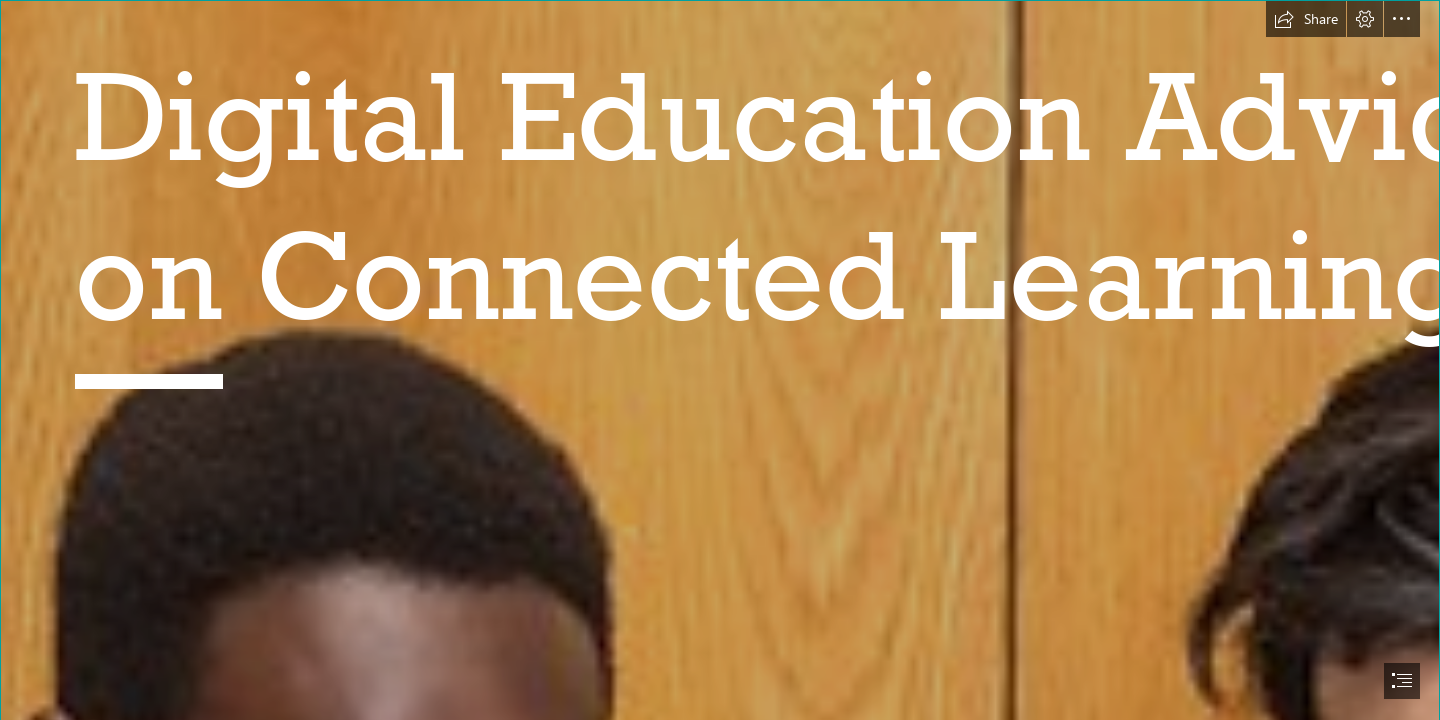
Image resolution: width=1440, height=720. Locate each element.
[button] (1306, 19)
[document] (720, 360)
